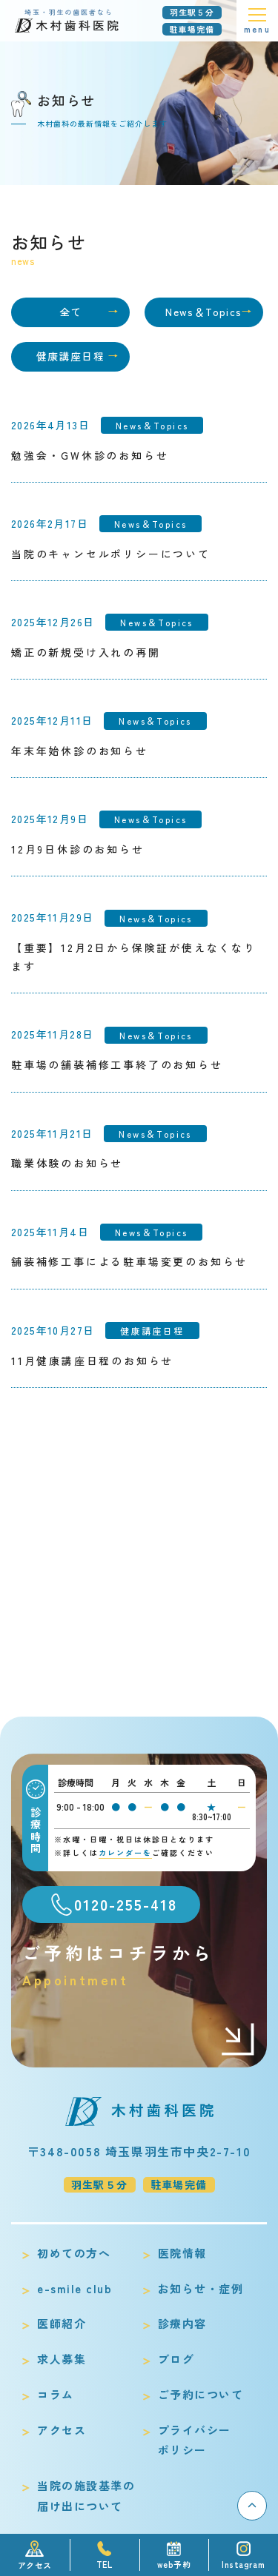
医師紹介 (61, 2323)
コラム (55, 2394)
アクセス (61, 2430)
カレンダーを (125, 1852)
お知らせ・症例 (201, 2288)
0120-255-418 (125, 1904)
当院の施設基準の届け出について (86, 2496)
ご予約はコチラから (139, 1964)
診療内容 (182, 2323)
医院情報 (182, 2253)
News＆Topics (203, 311)
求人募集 (61, 2359)
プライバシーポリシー (194, 2440)
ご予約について (201, 2394)
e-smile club (74, 2288)
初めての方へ (73, 2253)
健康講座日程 (70, 356)
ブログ (176, 2359)
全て (70, 311)
